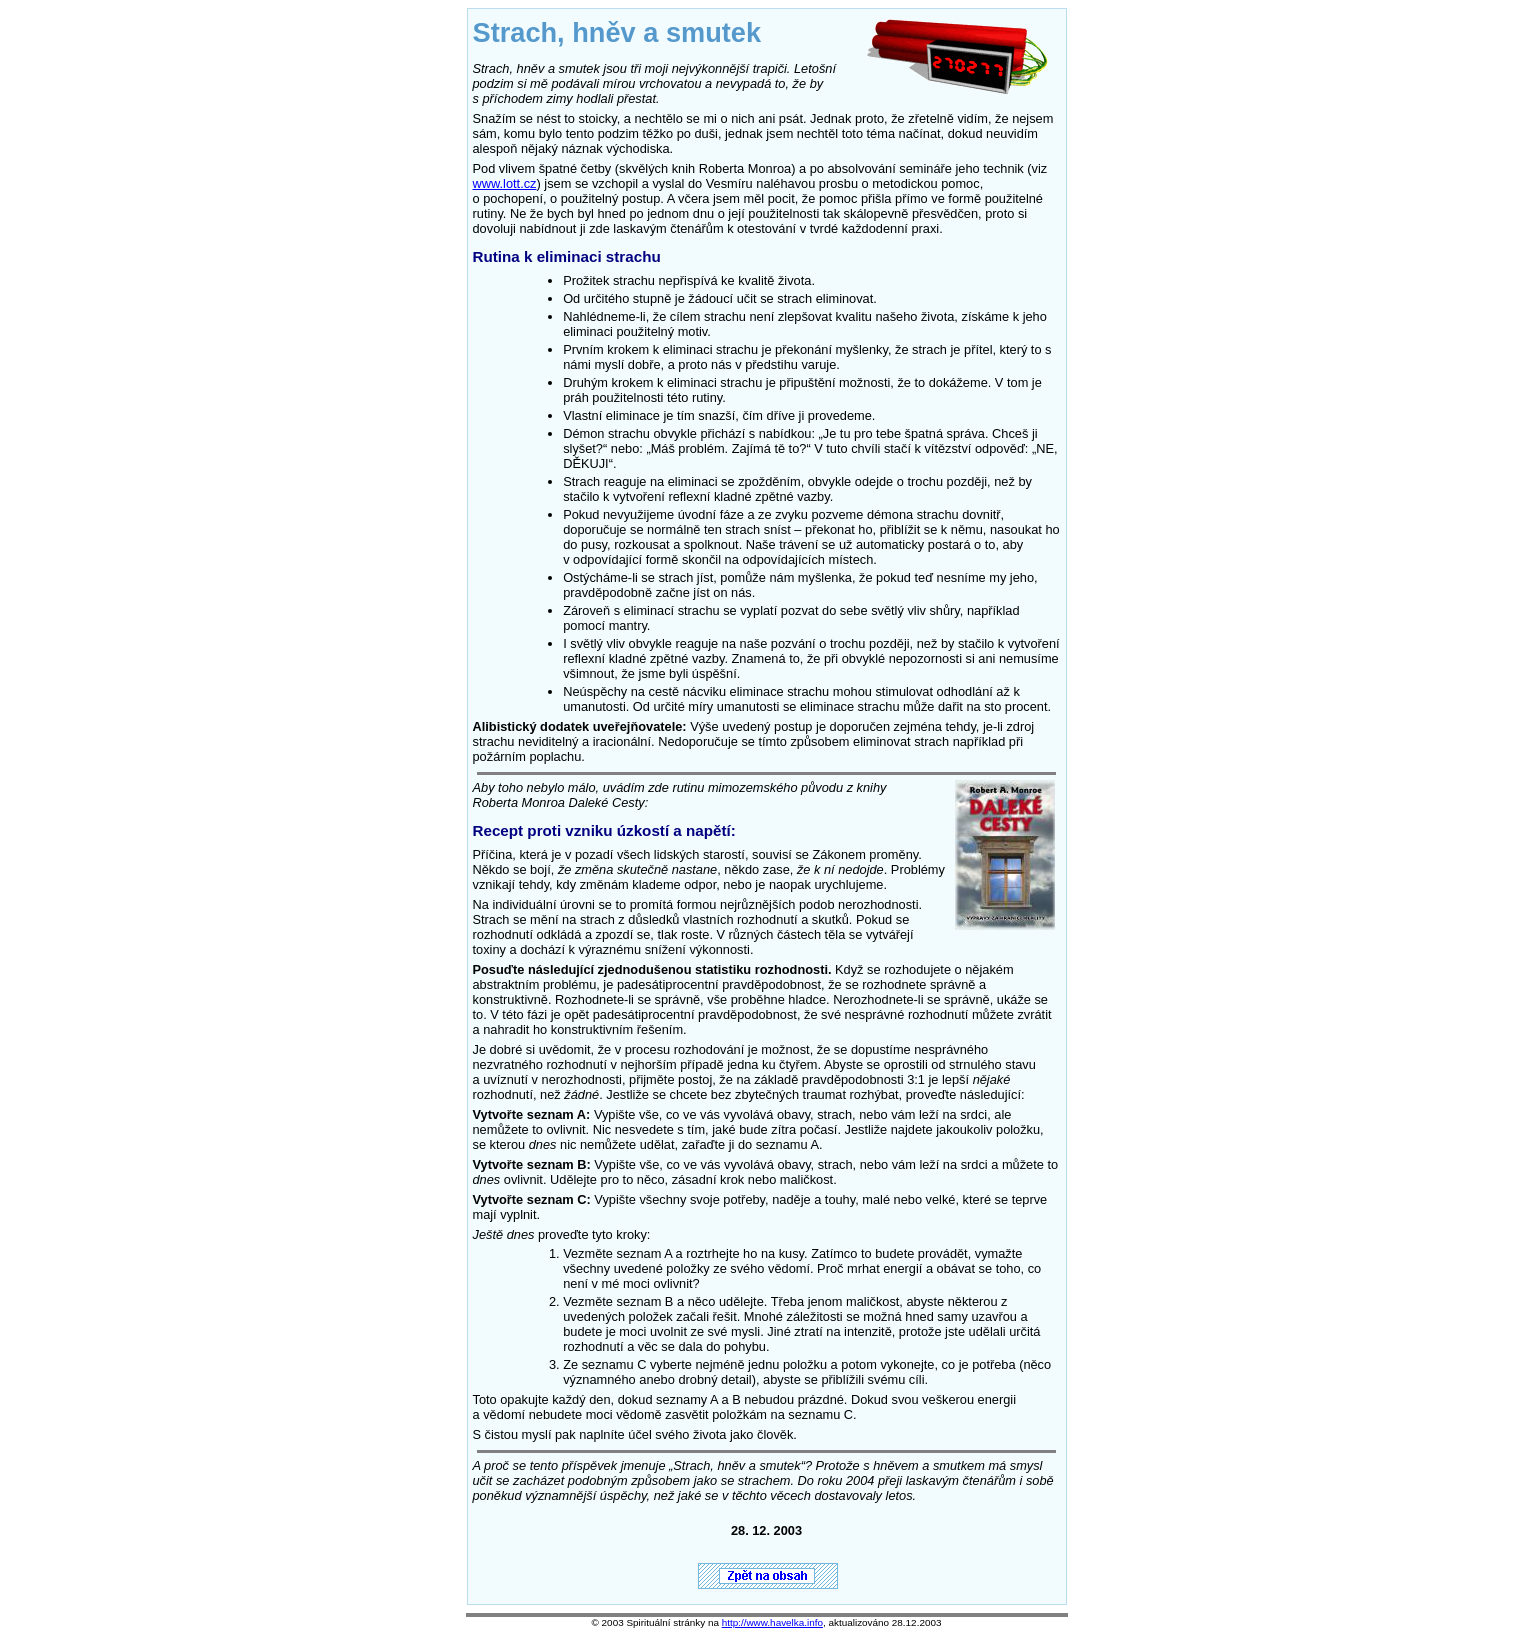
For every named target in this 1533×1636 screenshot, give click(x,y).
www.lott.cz (505, 183)
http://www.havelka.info (772, 1622)
